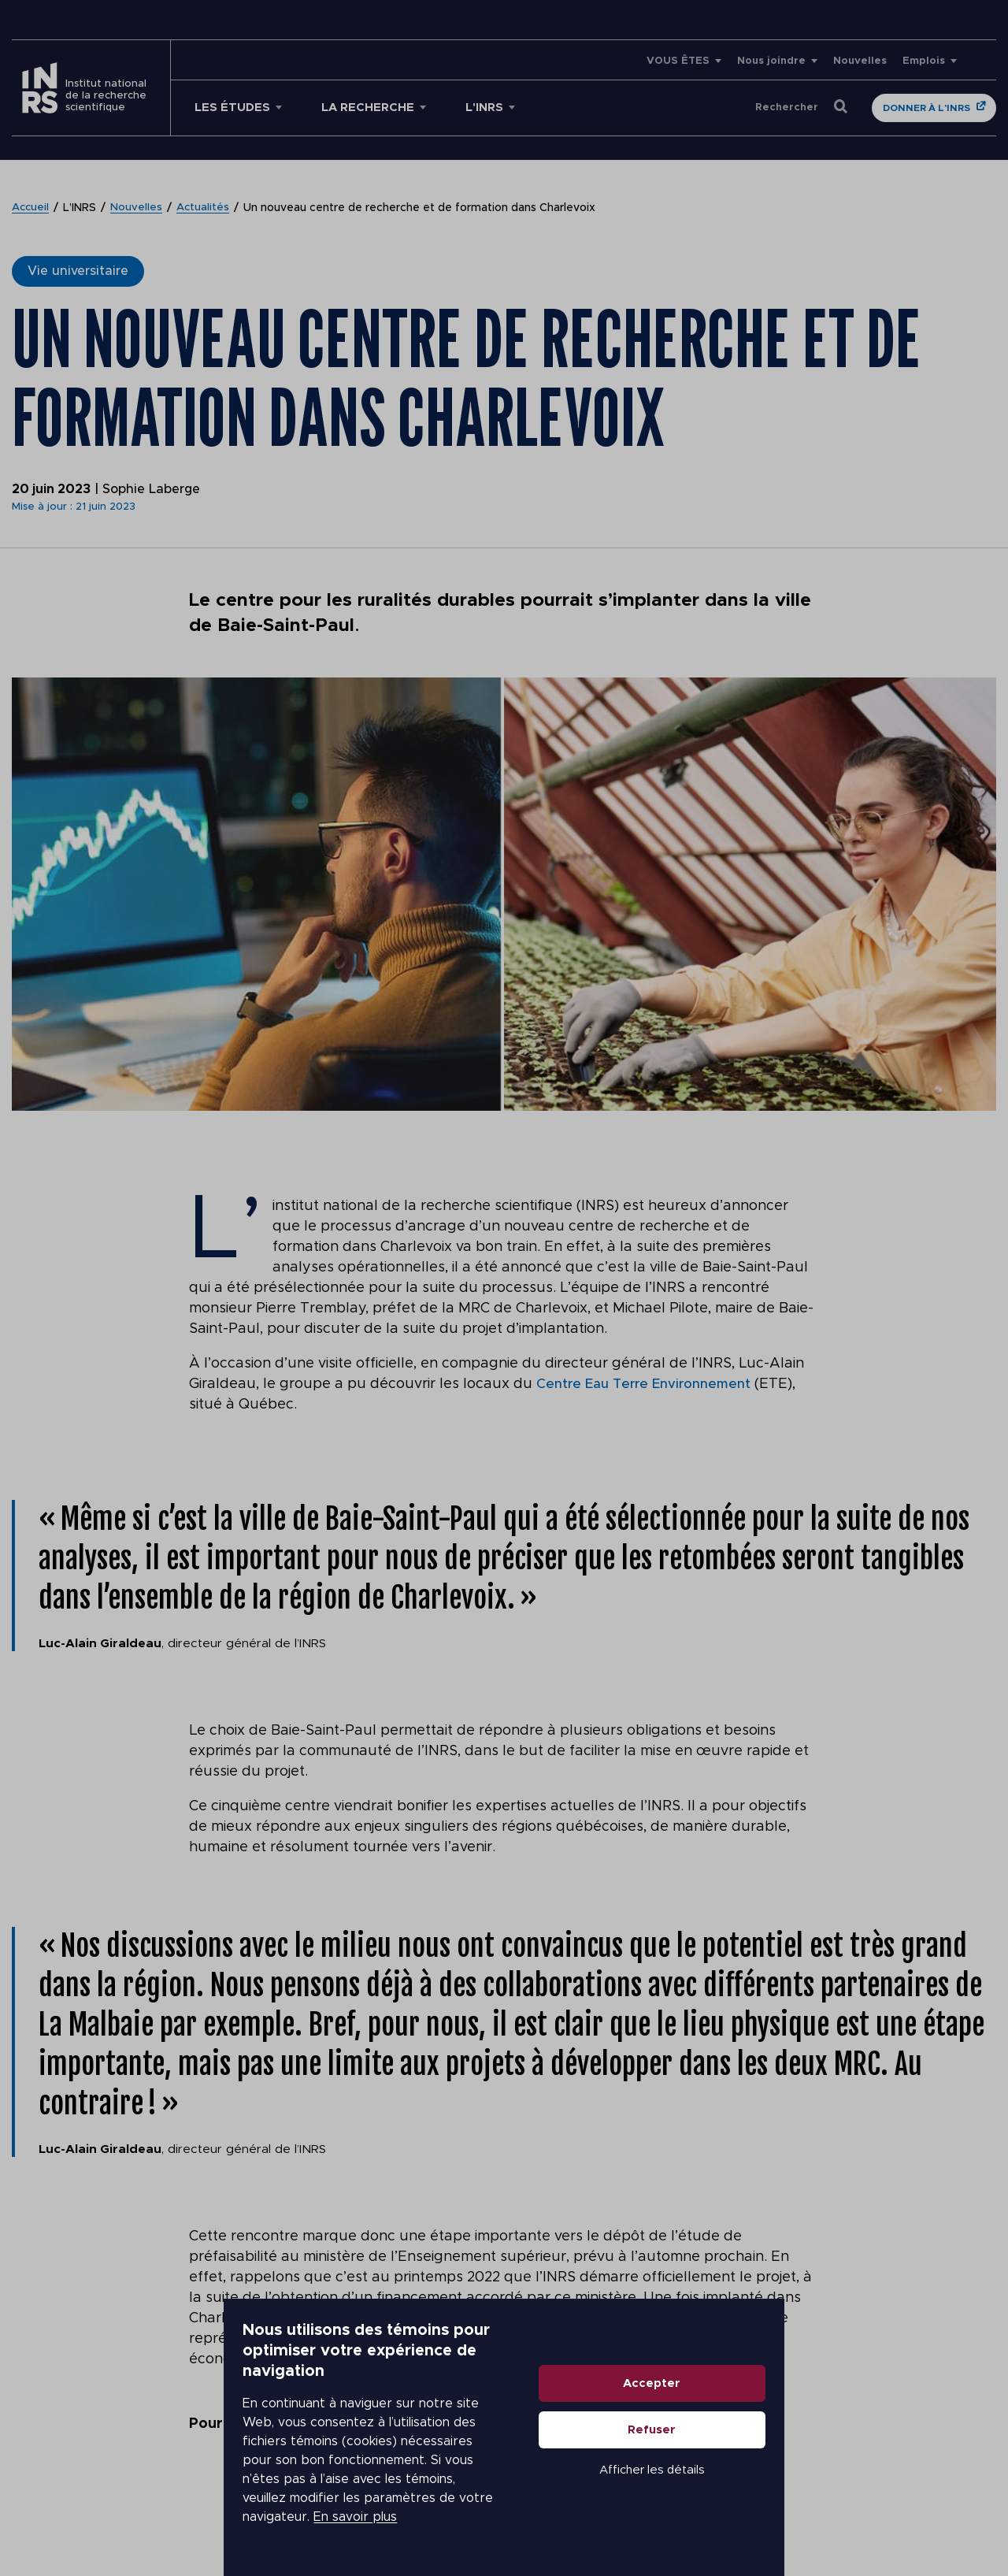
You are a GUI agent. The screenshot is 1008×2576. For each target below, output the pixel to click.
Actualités (206, 207)
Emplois (923, 61)
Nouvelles (860, 61)
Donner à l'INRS (926, 108)
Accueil (31, 207)
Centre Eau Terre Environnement (647, 1384)
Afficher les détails (816, 2508)
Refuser (816, 2468)
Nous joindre (771, 61)
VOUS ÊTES (678, 61)
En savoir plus (445, 2497)
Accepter (816, 2421)
